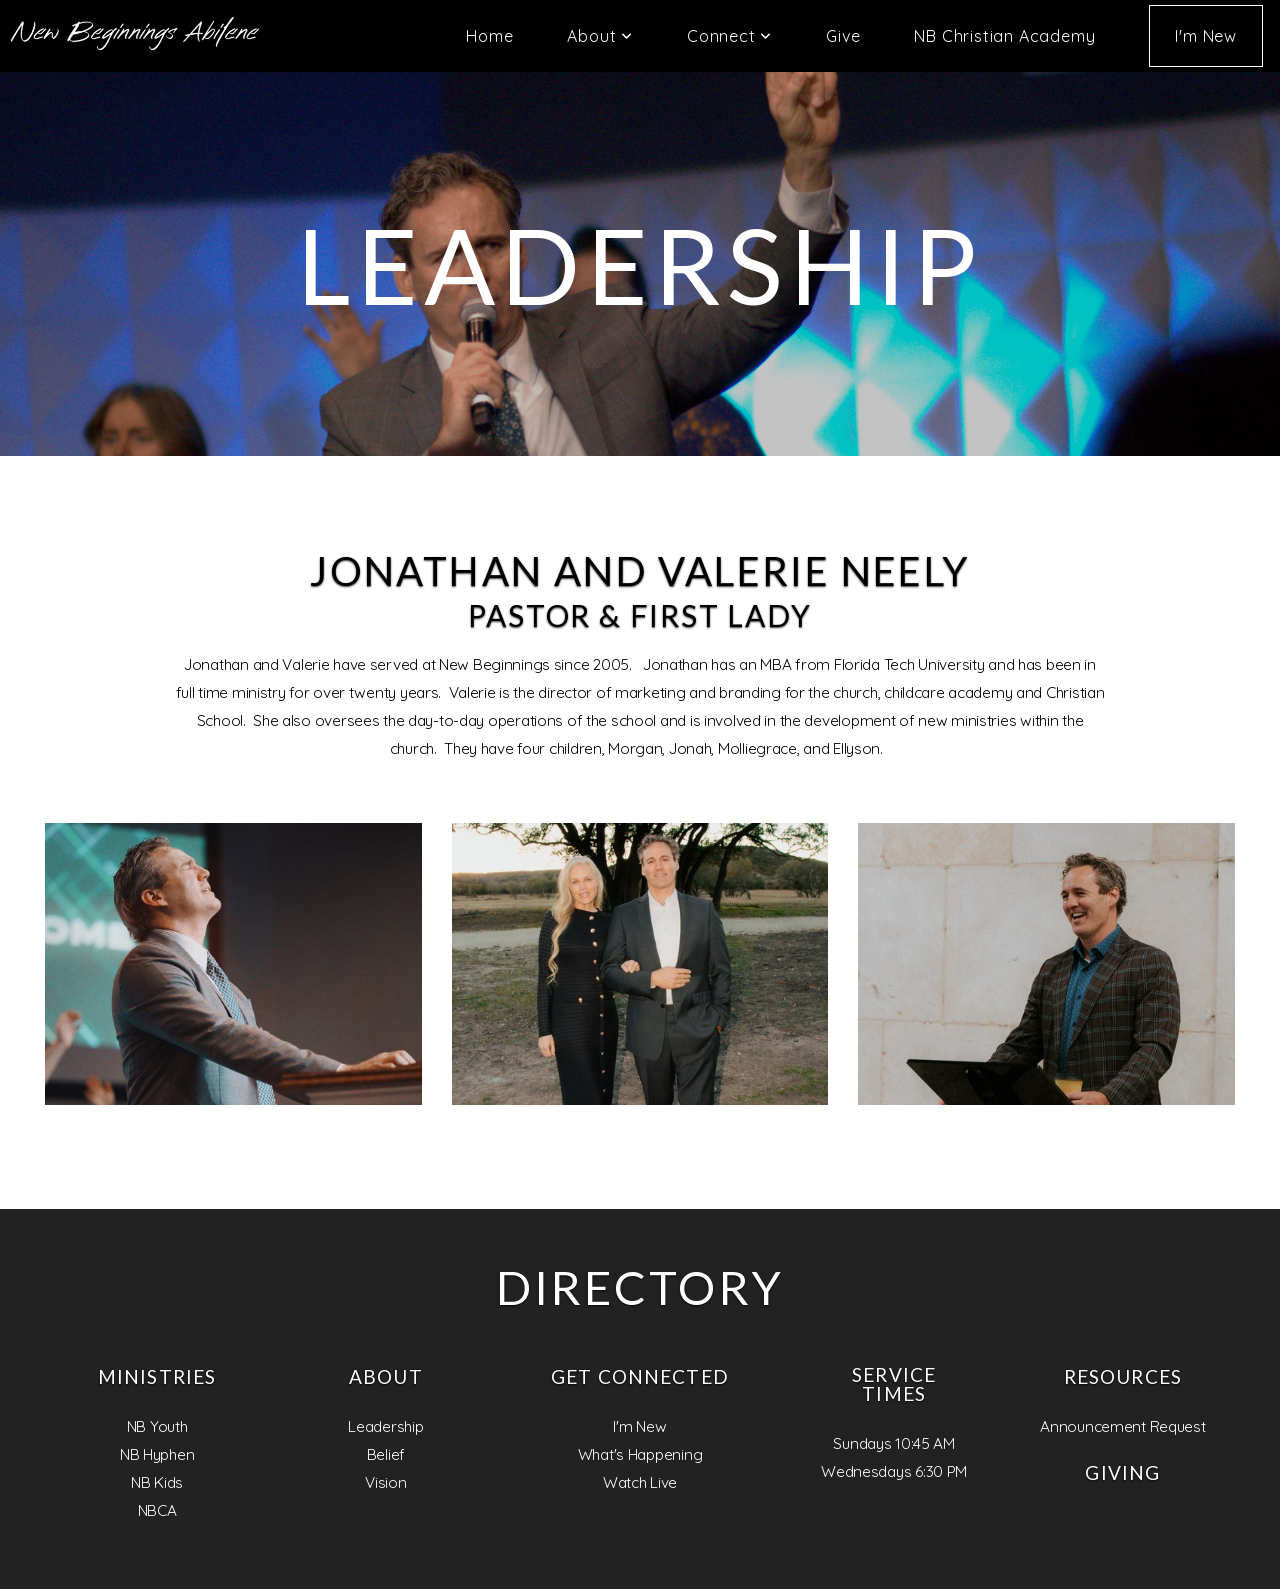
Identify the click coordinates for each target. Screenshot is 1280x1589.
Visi (376, 1482)
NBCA (157, 1510)
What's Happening (640, 1454)
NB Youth (157, 1426)
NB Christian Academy (1004, 36)
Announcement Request (1122, 1426)
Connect (729, 36)
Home (489, 36)
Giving (1122, 1472)
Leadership (385, 1426)
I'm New (1206, 36)
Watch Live (640, 1482)
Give (843, 36)
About (600, 36)
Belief (386, 1454)
